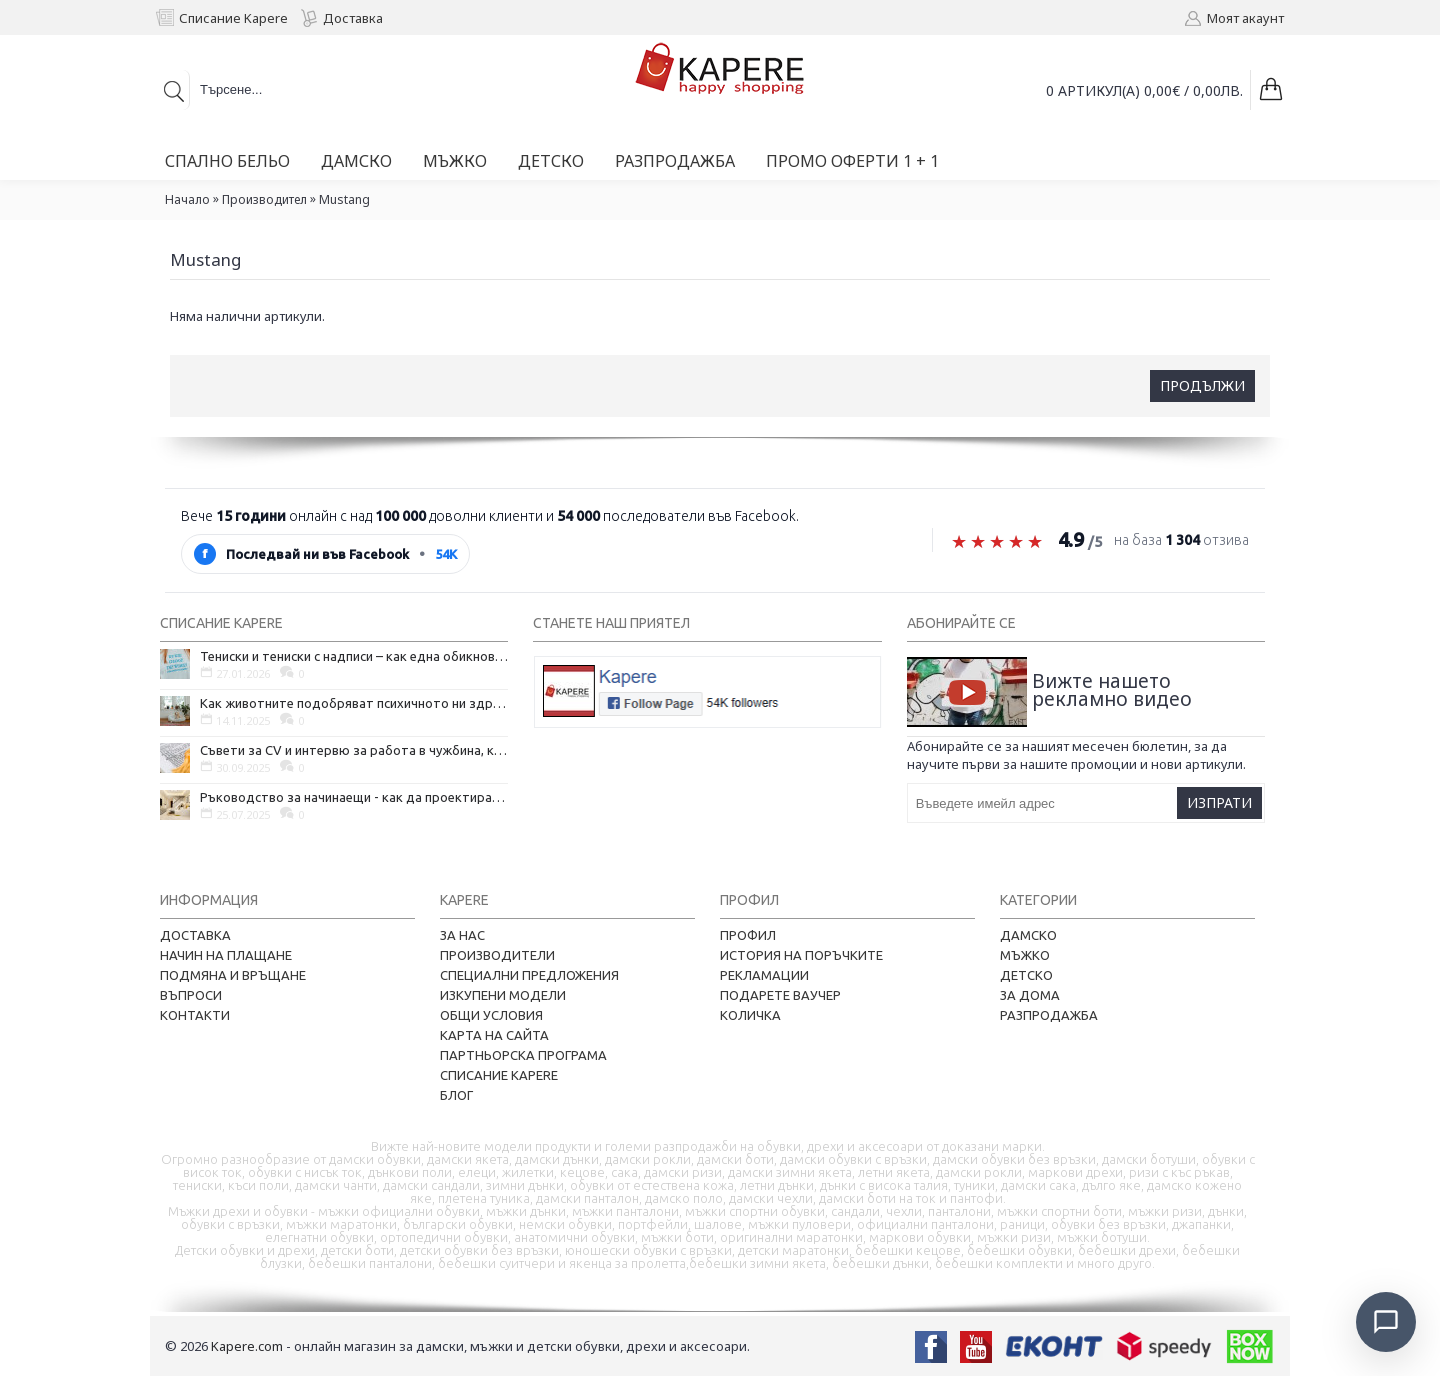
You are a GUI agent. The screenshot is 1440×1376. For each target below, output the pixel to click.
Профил (748, 935)
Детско (1026, 975)
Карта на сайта (494, 1035)
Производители (497, 955)
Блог (456, 1095)
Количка (750, 1015)
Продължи (1202, 385)
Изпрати (1219, 802)
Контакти (195, 1015)
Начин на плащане (226, 955)
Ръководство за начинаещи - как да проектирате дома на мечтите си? (354, 797)
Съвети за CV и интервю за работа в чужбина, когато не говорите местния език (354, 750)
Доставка (195, 935)
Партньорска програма (523, 1055)
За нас (462, 935)
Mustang (344, 199)
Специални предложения (529, 975)
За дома (1030, 995)
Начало (187, 199)
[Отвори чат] (1386, 1322)
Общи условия (491, 1015)
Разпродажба (1049, 1015)
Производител (264, 199)
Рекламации (764, 975)
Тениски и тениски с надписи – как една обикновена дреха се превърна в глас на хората (354, 656)
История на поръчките (801, 955)
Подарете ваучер (780, 995)
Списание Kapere (499, 1075)
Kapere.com (247, 1346)
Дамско (1028, 935)
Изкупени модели (503, 995)
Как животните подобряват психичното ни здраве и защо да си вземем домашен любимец (354, 703)
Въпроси (191, 995)
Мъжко (1025, 955)
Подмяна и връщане (233, 975)
